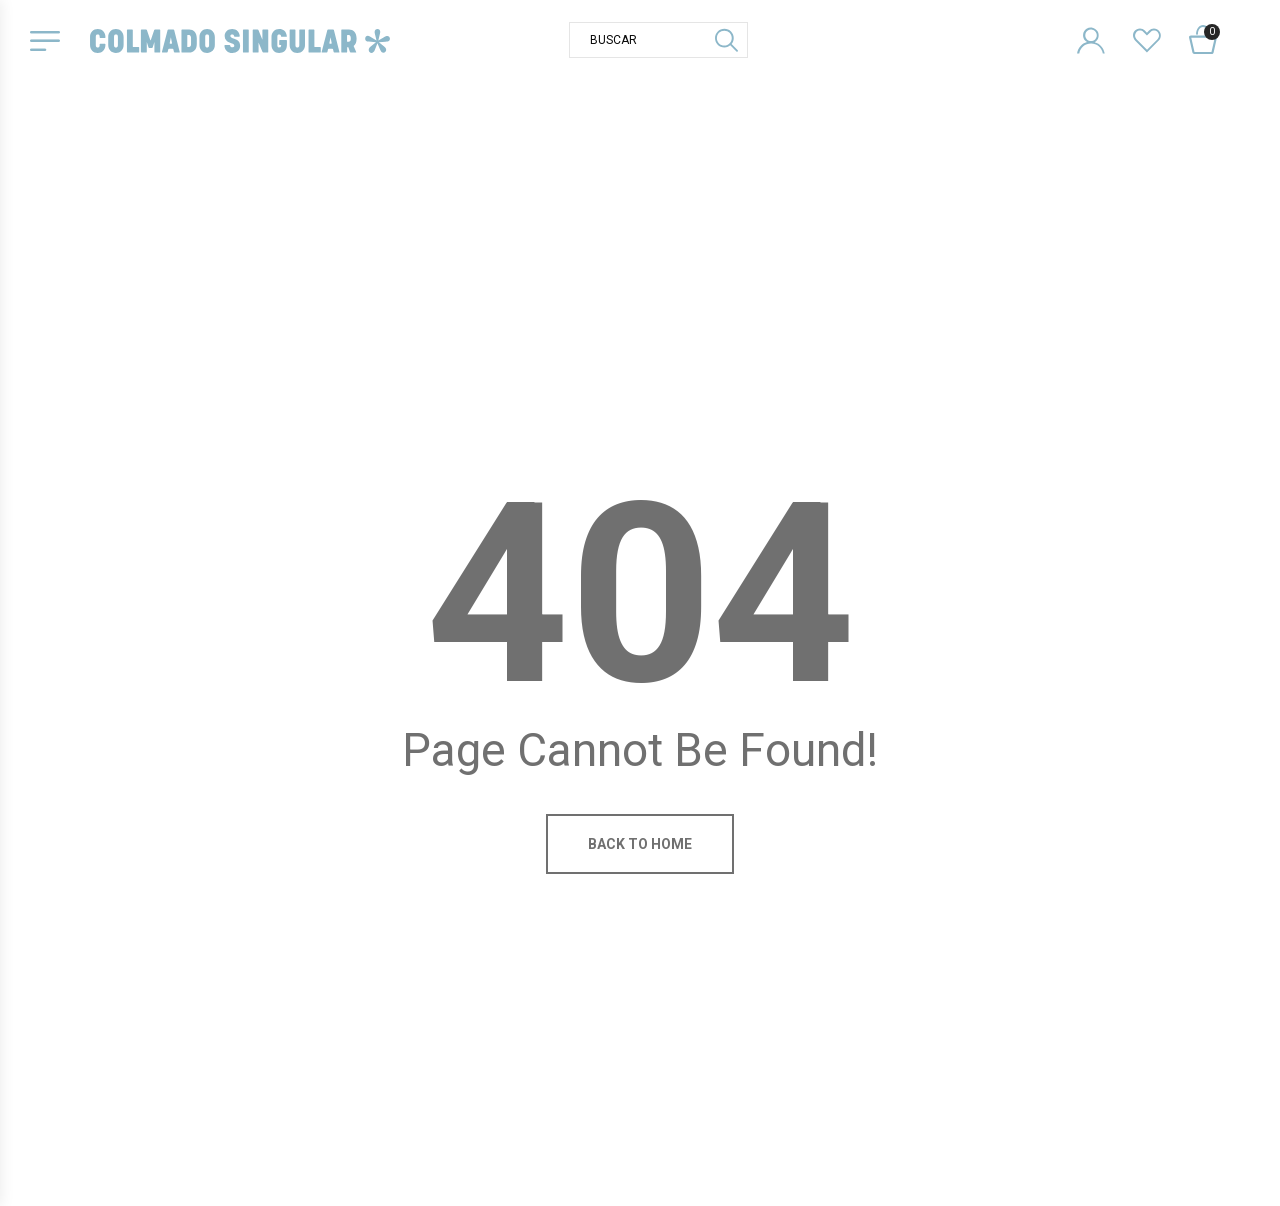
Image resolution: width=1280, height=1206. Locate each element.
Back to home (640, 844)
